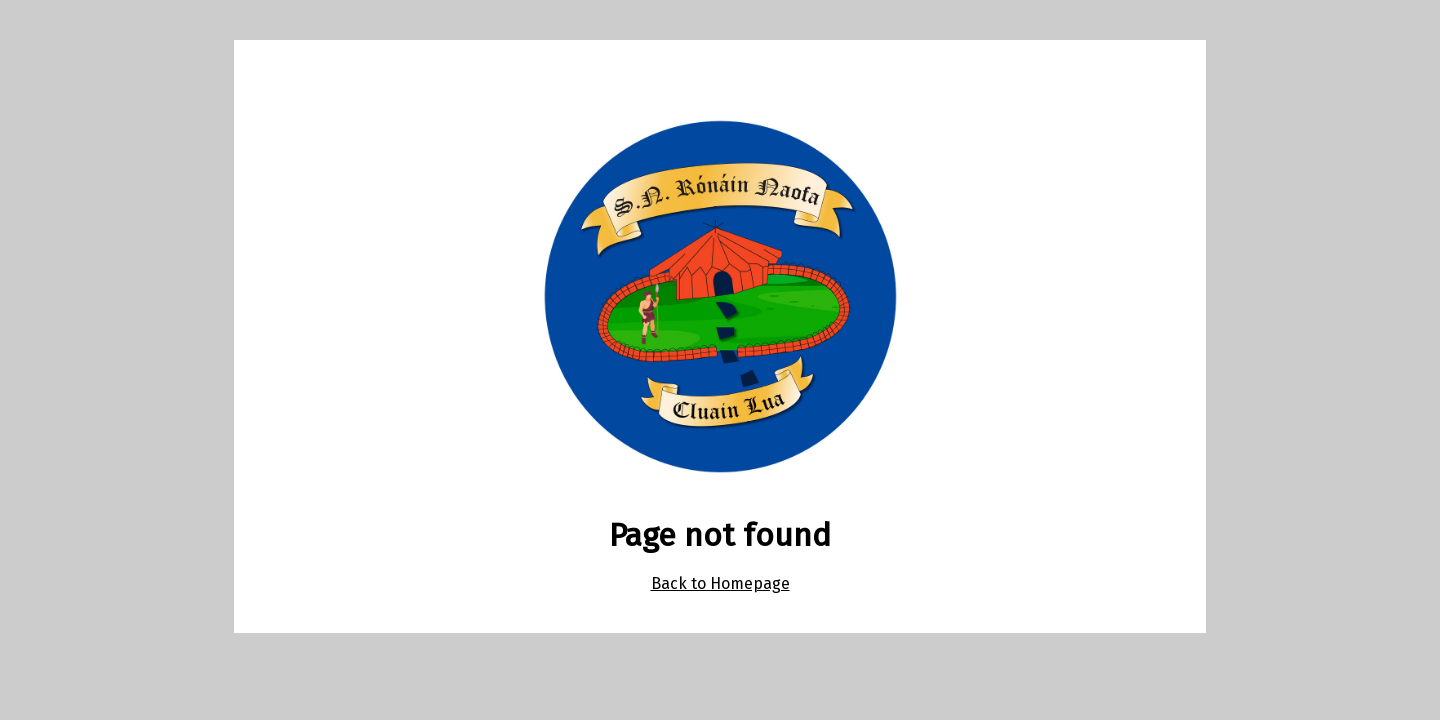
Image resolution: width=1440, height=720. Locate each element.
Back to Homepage (720, 583)
